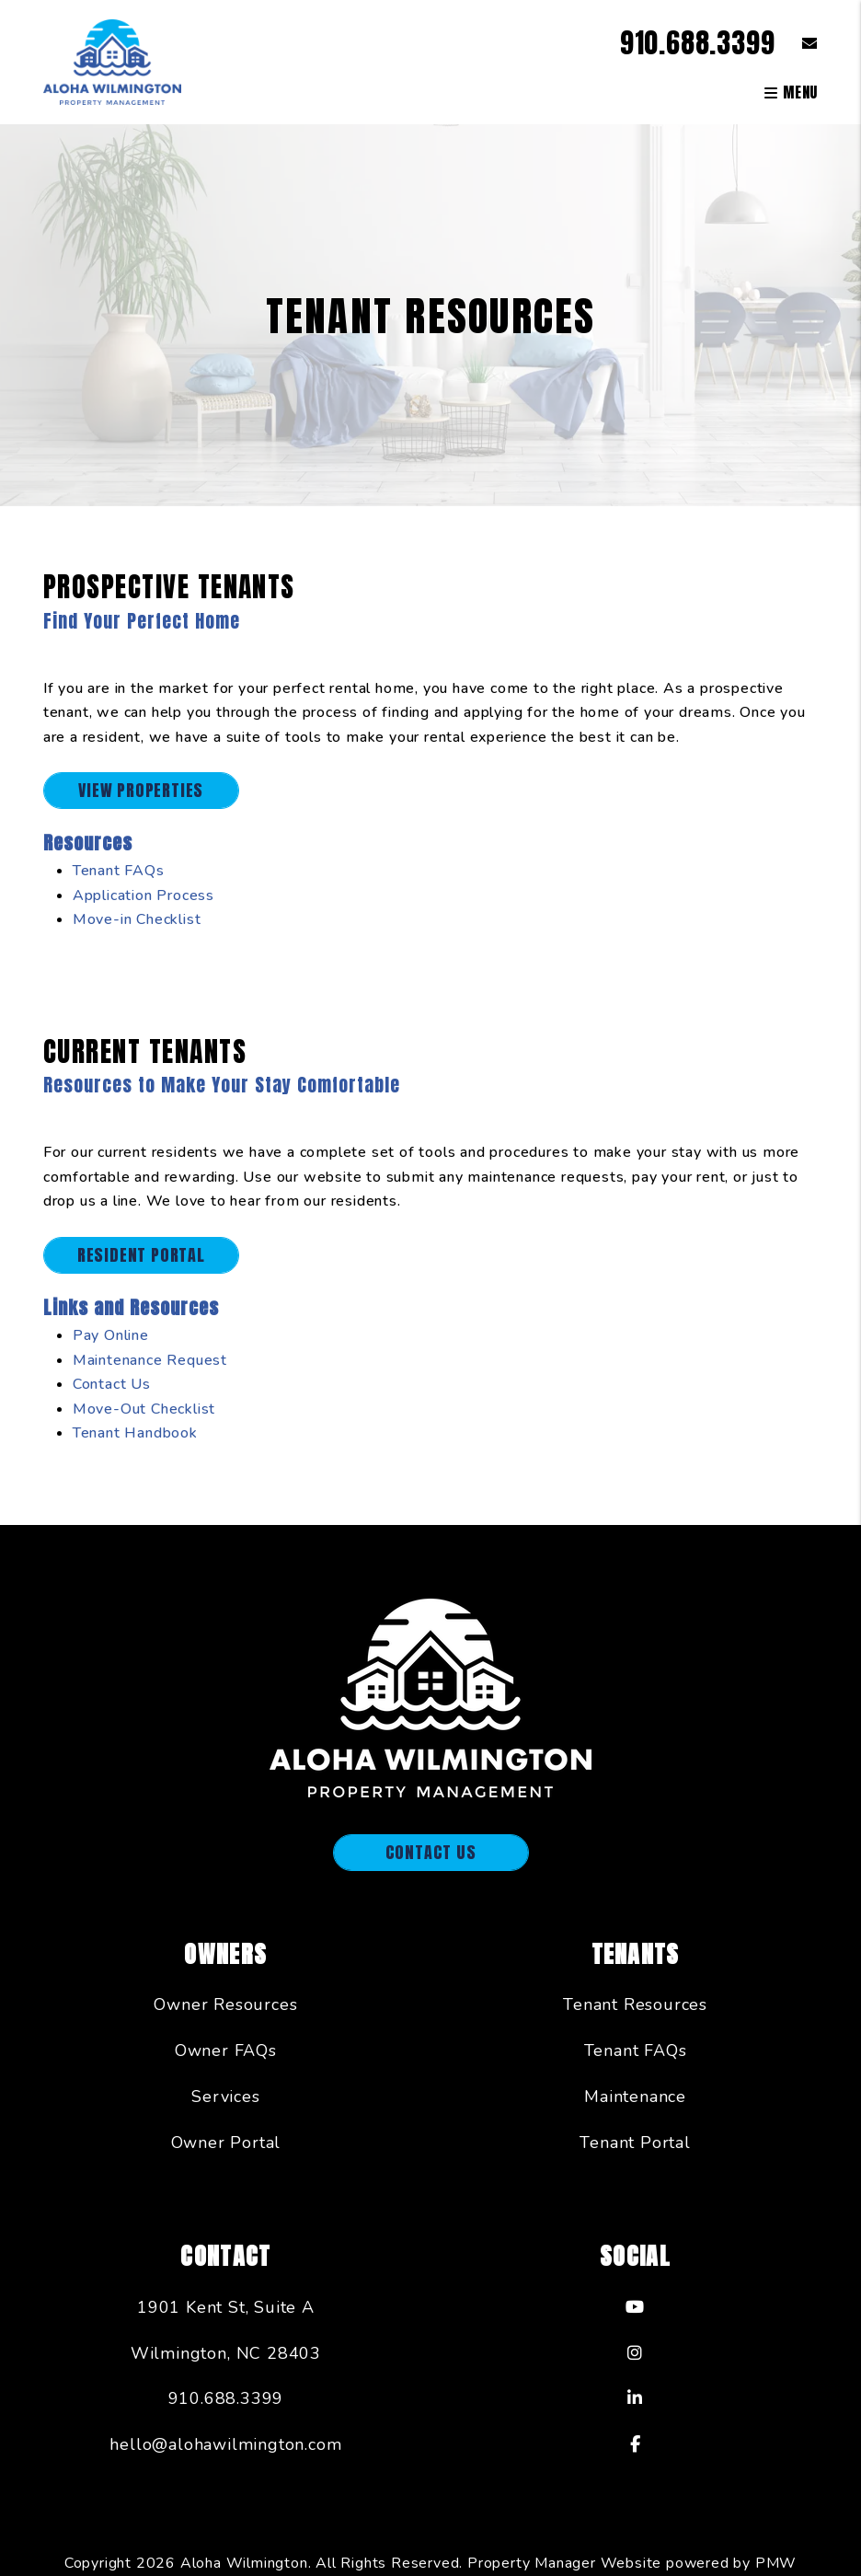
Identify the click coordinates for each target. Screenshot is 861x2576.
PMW (776, 2563)
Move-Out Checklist (144, 1409)
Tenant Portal (635, 2142)
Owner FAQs (226, 2050)
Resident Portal (141, 1254)
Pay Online (111, 1335)
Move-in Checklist (137, 919)
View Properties (140, 790)
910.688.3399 (697, 43)
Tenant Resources (635, 2004)
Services (225, 2096)
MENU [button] (791, 92)
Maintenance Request (150, 1360)
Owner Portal (226, 2142)
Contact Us (112, 1384)
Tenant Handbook (135, 1433)
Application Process (143, 895)
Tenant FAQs (119, 871)
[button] (796, 42)
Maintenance (635, 2096)
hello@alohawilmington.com (225, 2444)
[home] (112, 61)
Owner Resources (225, 2004)
